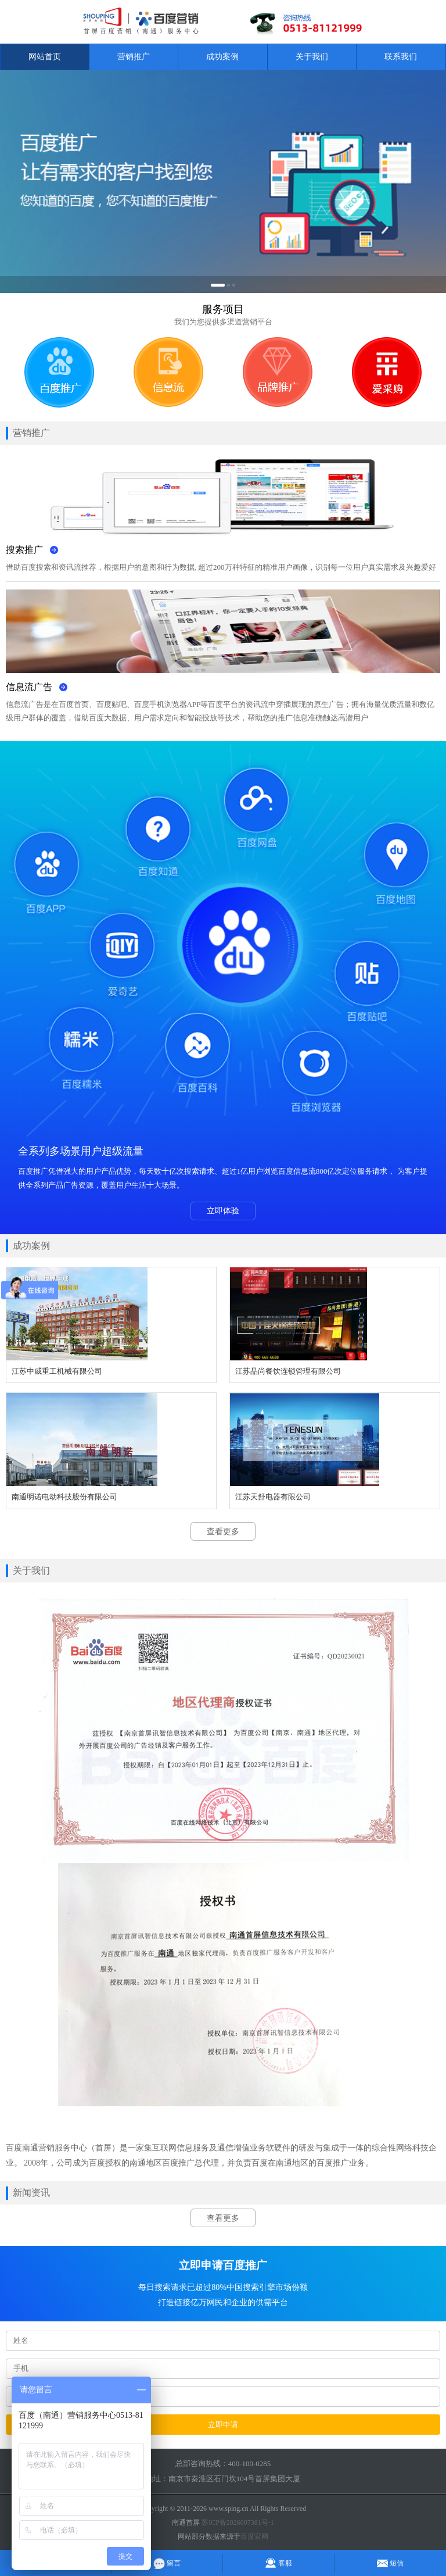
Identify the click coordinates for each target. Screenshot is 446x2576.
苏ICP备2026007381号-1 (238, 2522)
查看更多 (223, 1531)
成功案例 (222, 56)
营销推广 (133, 56)
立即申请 (223, 2424)
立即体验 (223, 1210)
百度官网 (254, 2536)
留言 (166, 2563)
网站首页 (44, 56)
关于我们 (312, 56)
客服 (278, 2563)
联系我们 (400, 56)
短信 (390, 2563)
